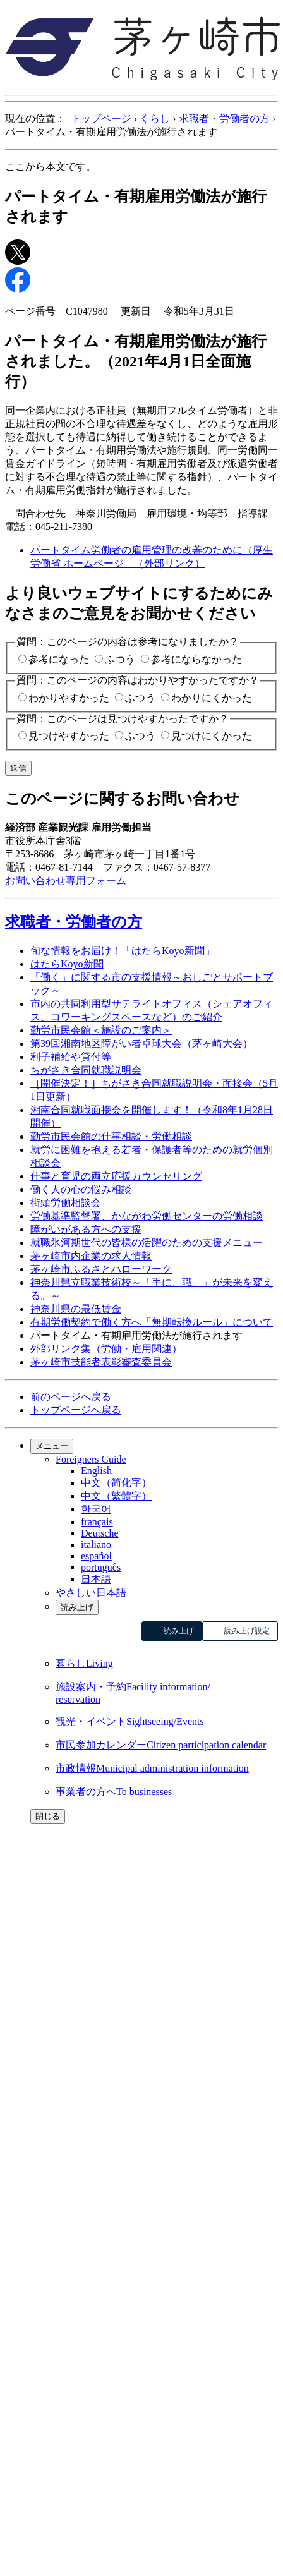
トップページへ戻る (75, 1410)
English (96, 1470)
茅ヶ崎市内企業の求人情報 (91, 1255)
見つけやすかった (68, 735)
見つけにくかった (211, 735)
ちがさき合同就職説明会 (86, 1070)
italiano (96, 1544)
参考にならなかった (196, 659)
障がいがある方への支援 (86, 1229)
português (101, 1567)
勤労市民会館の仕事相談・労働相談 (111, 1136)
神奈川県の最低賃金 (75, 1308)
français (97, 1521)
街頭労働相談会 (65, 1202)
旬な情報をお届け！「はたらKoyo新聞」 (122, 950)
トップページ (101, 118)
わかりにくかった (211, 697)
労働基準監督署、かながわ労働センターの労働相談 (146, 1216)
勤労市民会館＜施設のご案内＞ (101, 1030)
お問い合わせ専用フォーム (65, 880)
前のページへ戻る (70, 1396)
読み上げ (77, 1607)
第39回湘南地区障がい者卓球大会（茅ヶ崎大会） (141, 1043)
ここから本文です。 (50, 166)
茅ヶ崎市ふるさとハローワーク (101, 1269)
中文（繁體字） (116, 1496)
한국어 (96, 1509)
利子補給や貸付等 (70, 1056)
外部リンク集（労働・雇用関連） (106, 1348)
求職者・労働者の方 (224, 118)
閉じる (47, 1816)
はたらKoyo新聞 (67, 963)
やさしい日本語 (91, 1592)
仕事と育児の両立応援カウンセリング (116, 1176)
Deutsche (100, 1533)
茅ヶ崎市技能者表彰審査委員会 (101, 1362)
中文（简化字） (116, 1482)
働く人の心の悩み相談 (80, 1189)
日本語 (96, 1579)
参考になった (58, 659)
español (96, 1556)
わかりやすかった (68, 697)
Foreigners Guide (91, 1459)
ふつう (120, 659)
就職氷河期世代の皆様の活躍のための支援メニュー (146, 1242)
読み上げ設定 (247, 1630)
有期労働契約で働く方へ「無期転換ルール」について (151, 1322)
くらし (155, 118)
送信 (18, 768)
